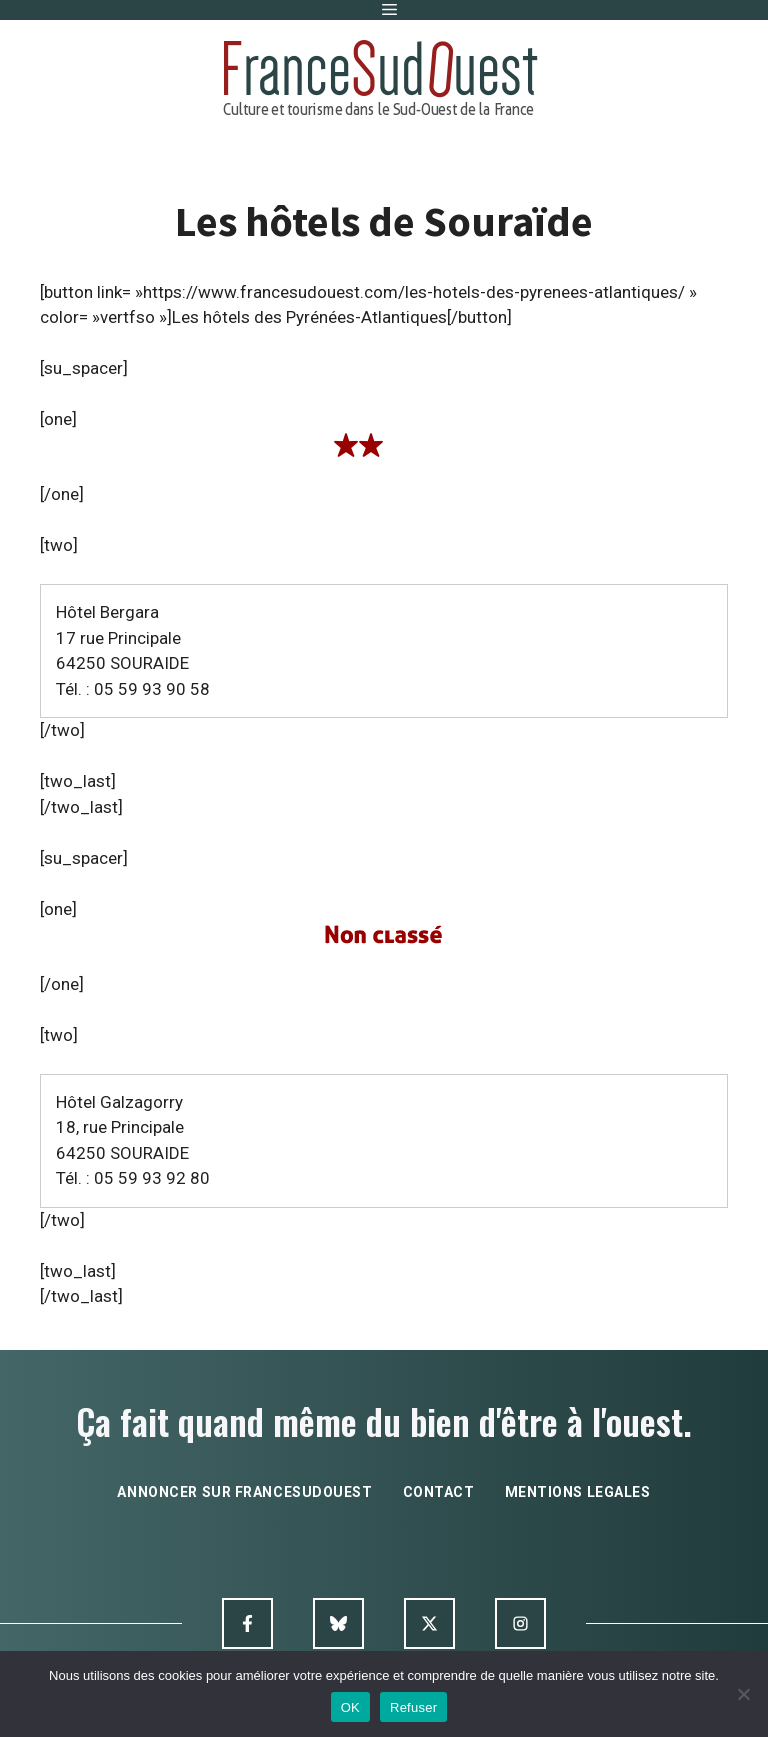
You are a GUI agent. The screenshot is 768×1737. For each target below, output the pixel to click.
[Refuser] (743, 1694)
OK (350, 1707)
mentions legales (578, 1492)
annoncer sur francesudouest (244, 1492)
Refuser (413, 1707)
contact (439, 1492)
